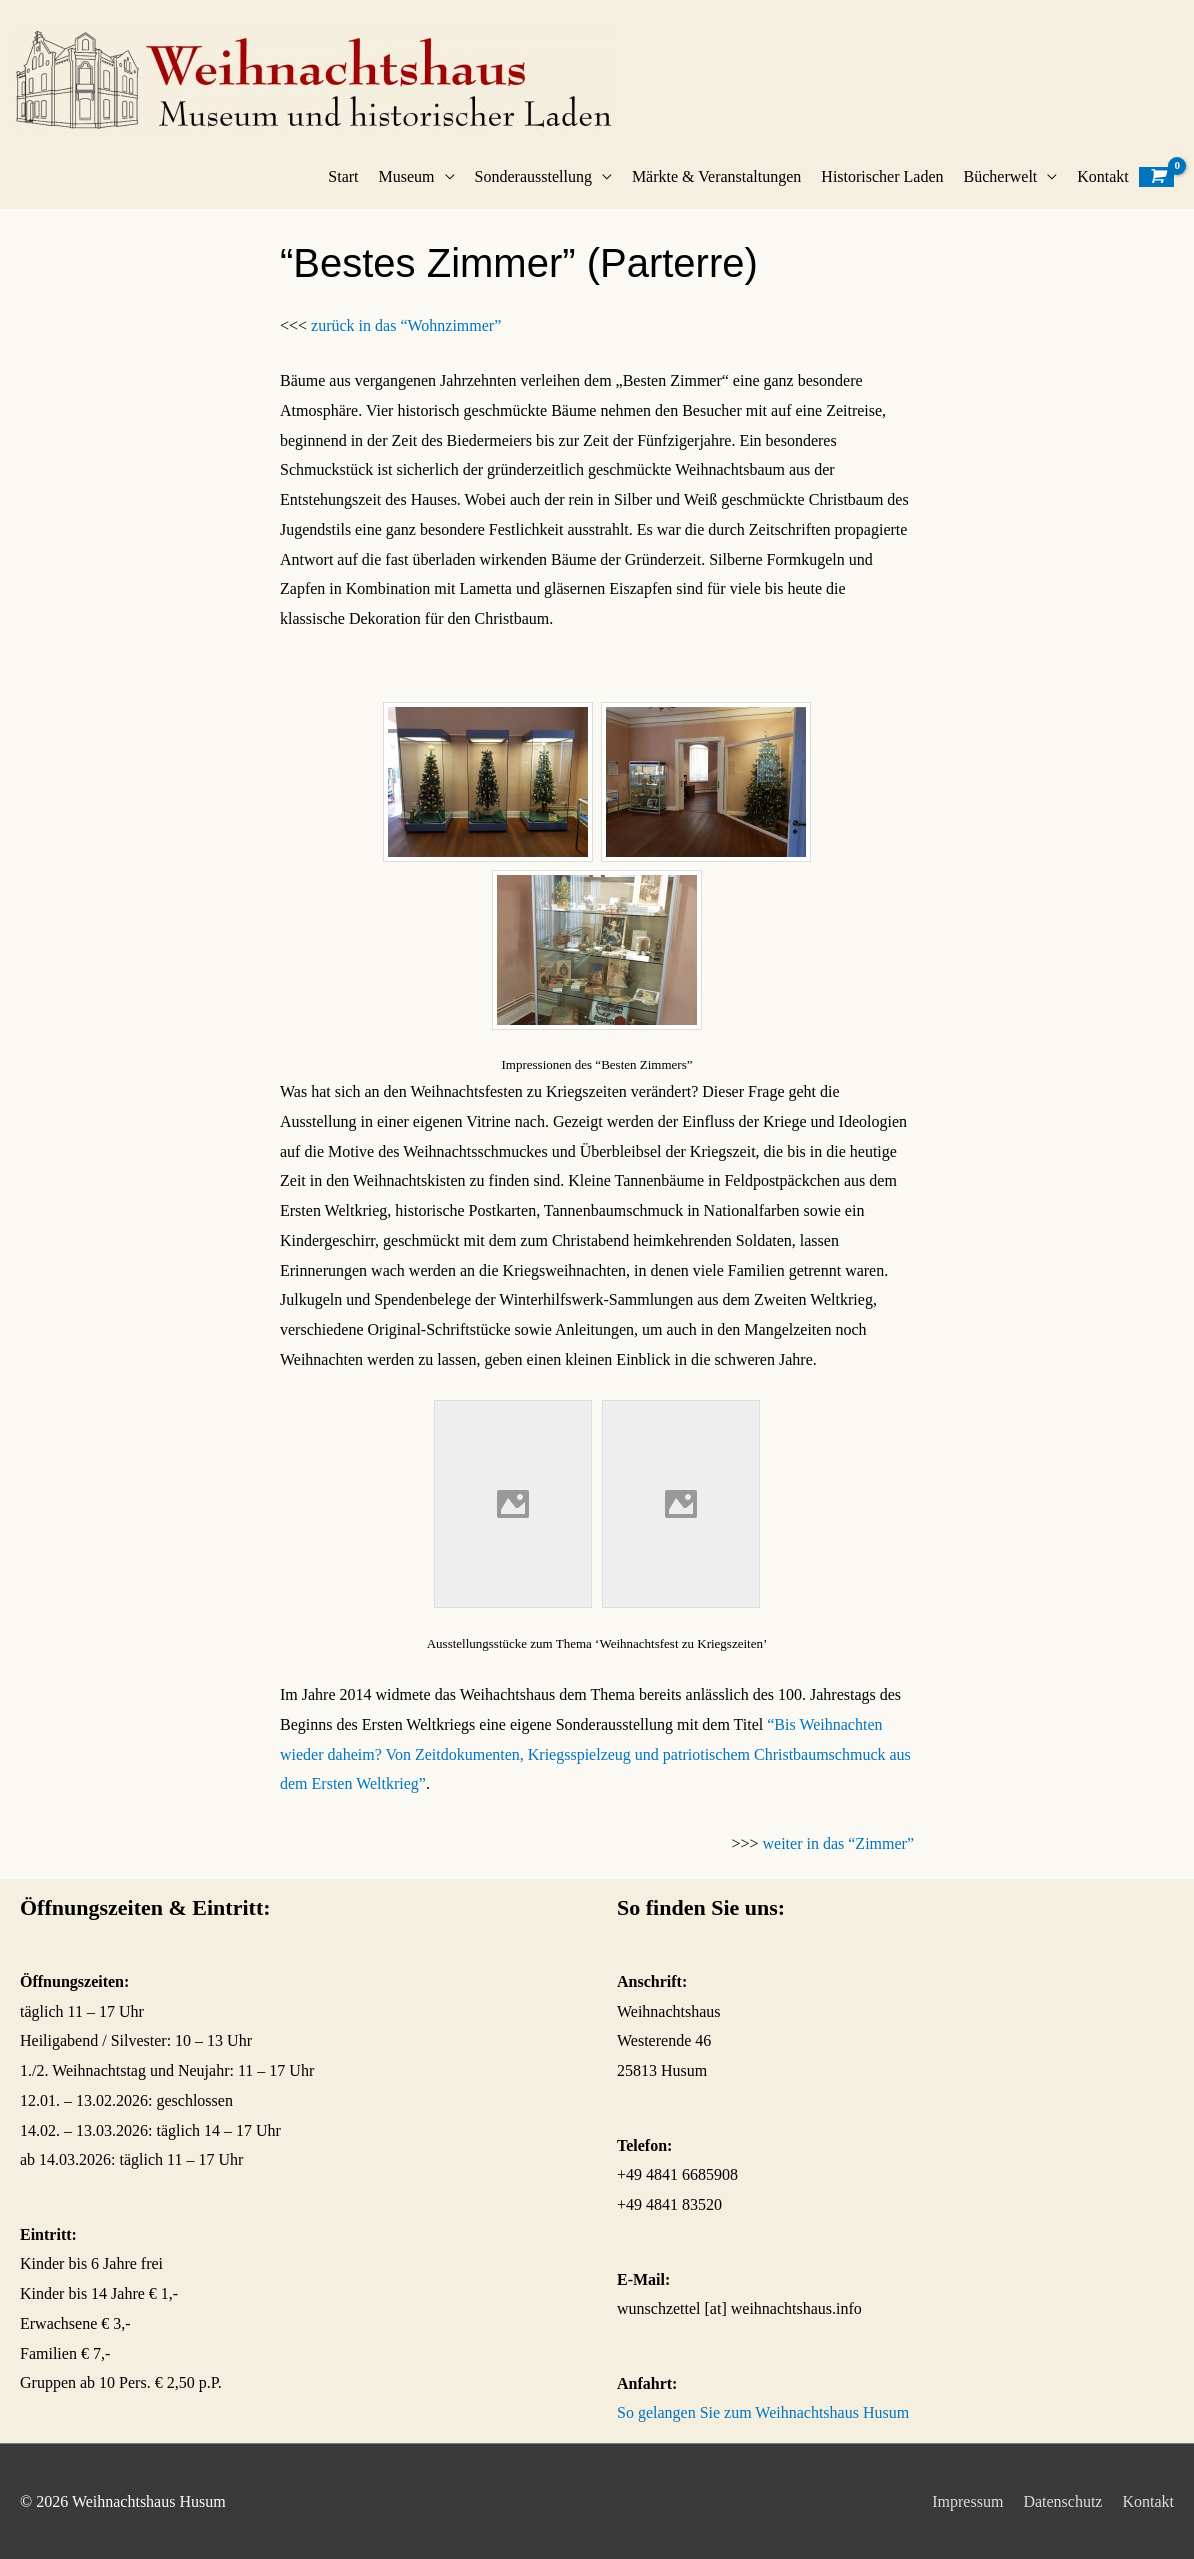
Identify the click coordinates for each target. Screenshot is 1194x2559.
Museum (407, 176)
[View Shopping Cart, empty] (1156, 177)
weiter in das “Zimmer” (839, 1843)
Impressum (967, 2501)
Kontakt (1103, 176)
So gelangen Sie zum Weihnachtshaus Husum (763, 2412)
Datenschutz (1062, 2501)
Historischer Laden (882, 176)
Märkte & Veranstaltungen (716, 176)
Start (343, 176)
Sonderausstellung (533, 176)
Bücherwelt (1001, 176)
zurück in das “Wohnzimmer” (406, 325)
